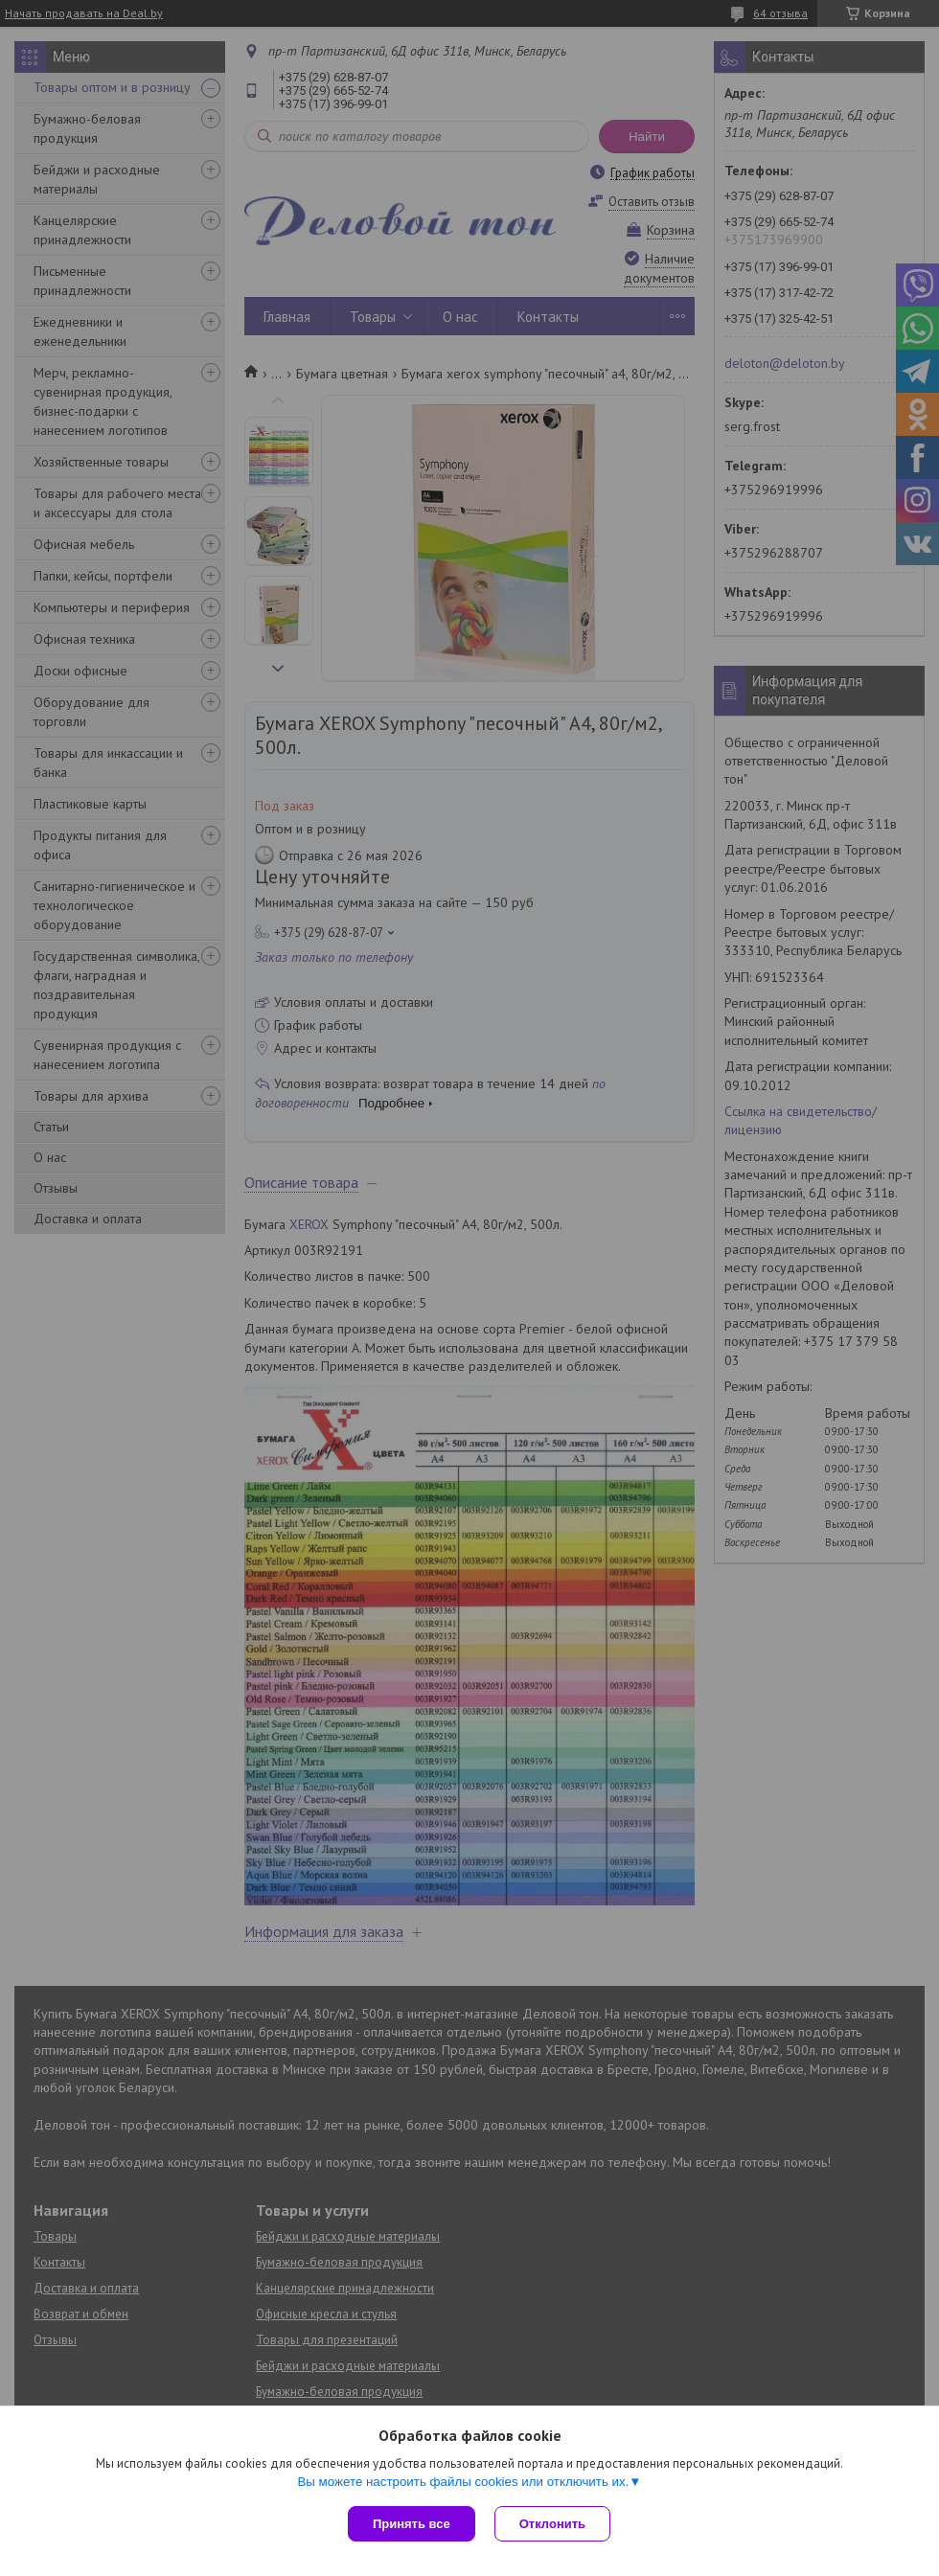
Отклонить (552, 2524)
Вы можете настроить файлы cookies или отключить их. (463, 2481)
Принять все (411, 2524)
